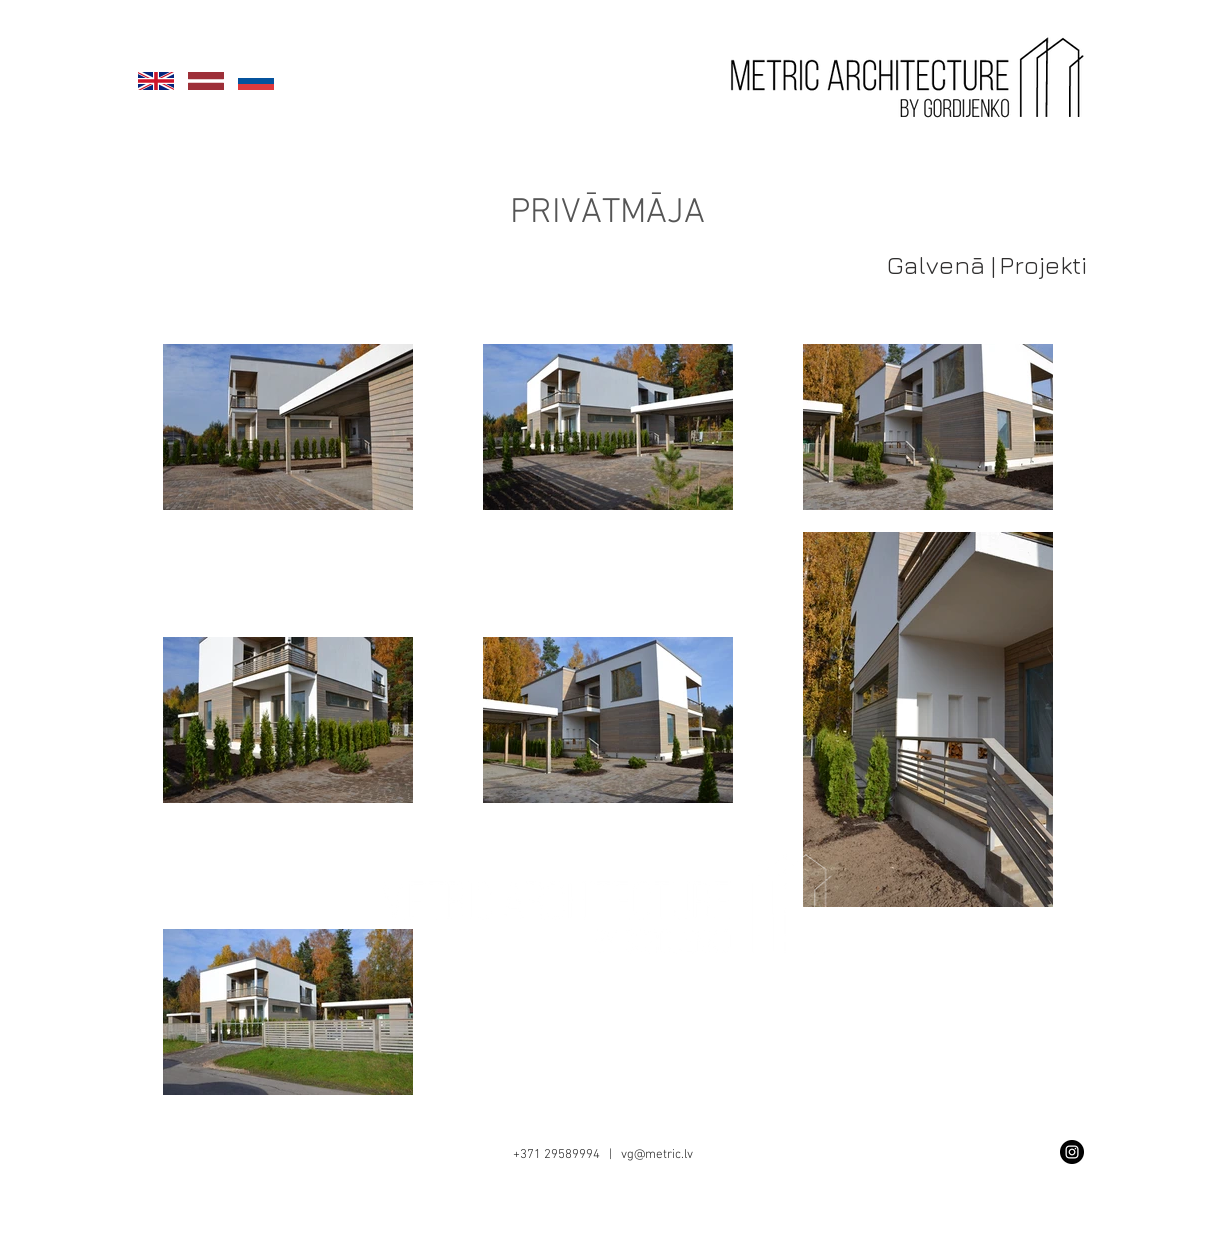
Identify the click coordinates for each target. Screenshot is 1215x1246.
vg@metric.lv (657, 1155)
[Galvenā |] (941, 264)
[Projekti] (1043, 264)
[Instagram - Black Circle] (1072, 1152)
